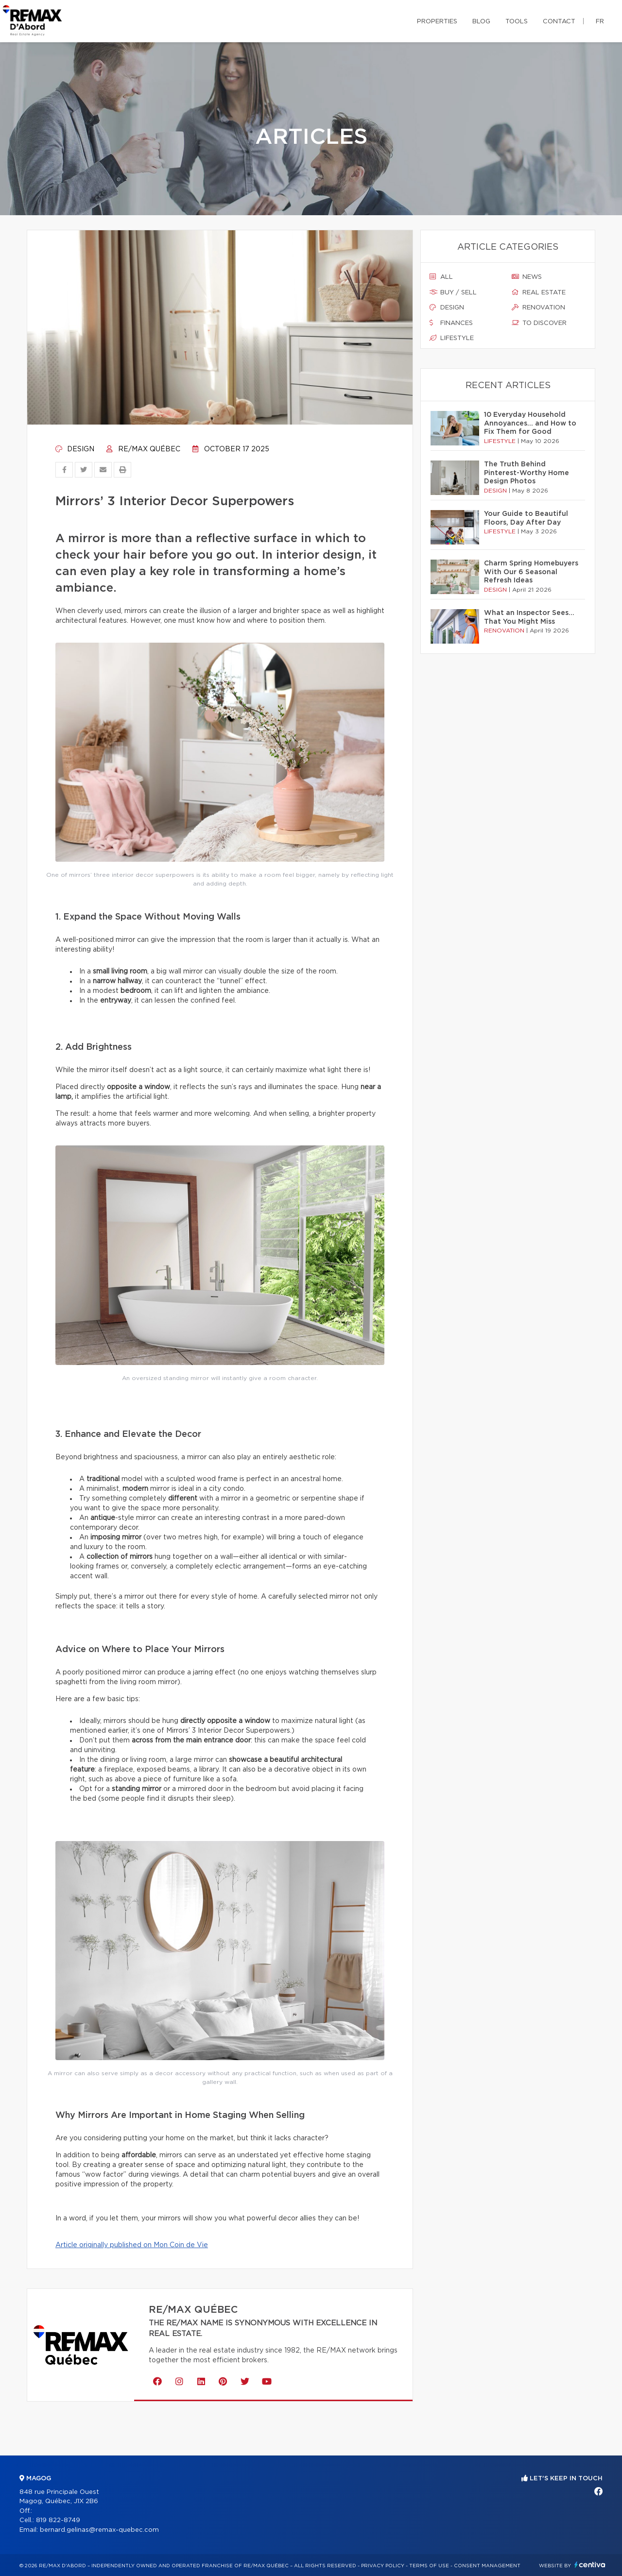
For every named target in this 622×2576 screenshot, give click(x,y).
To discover (539, 323)
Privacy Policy (382, 2565)
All (441, 276)
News (527, 276)
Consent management (487, 2565)
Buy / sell (453, 292)
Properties (437, 21)
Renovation (538, 307)
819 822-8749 (58, 2520)
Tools (516, 21)
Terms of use (429, 2565)
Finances (451, 323)
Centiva (589, 2564)
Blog (481, 21)
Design (74, 449)
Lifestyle (452, 338)
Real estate (539, 292)
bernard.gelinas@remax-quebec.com (99, 2530)
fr (600, 21)
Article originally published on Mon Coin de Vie (131, 2245)
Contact (559, 21)
